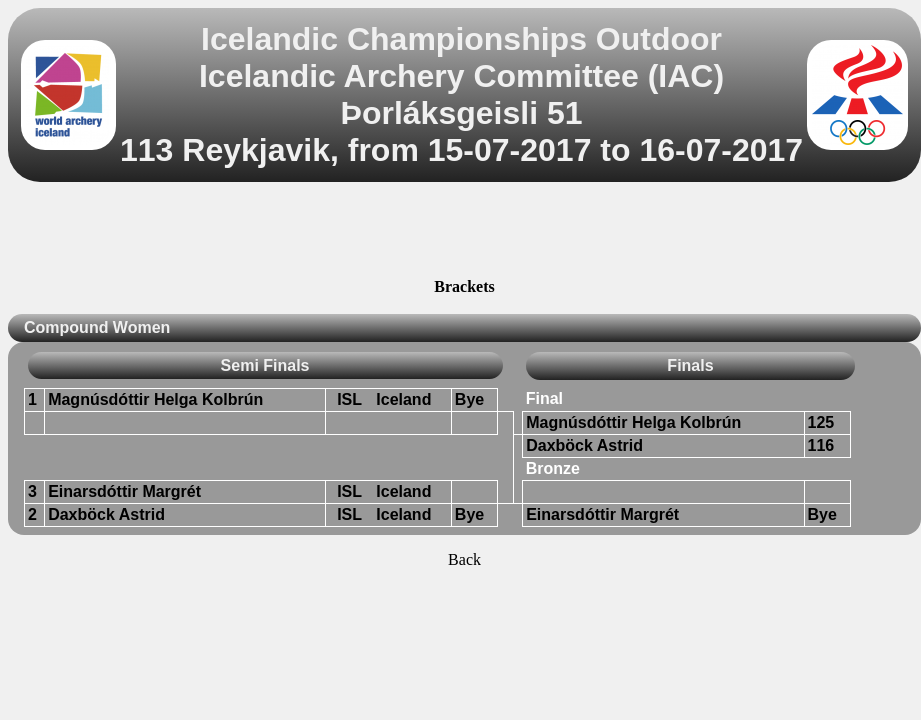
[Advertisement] (465, 233)
